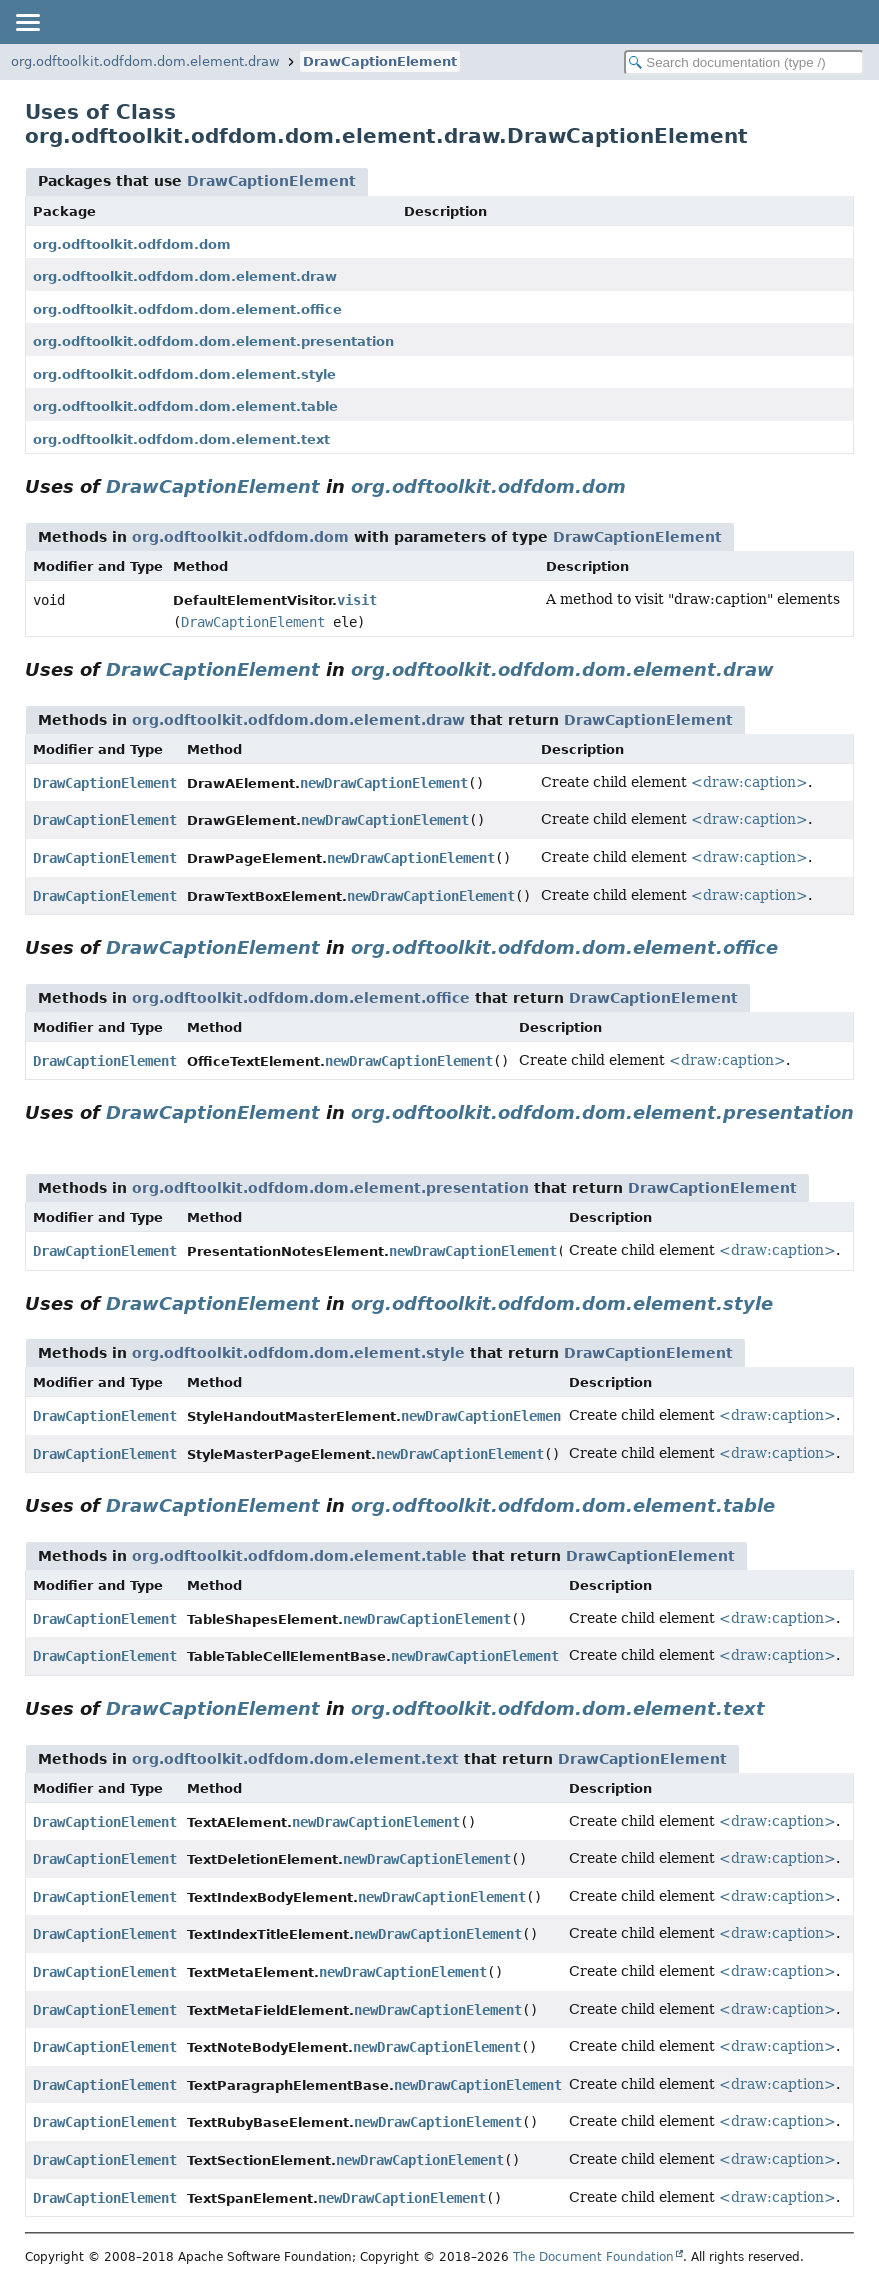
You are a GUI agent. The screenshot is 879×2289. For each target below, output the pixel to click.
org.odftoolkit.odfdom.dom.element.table (185, 406)
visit (357, 600)
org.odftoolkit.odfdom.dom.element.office (187, 309)
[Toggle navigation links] (27, 22)
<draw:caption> (749, 782)
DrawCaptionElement (380, 61)
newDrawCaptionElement (384, 783)
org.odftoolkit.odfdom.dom (132, 244)
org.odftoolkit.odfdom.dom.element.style (184, 374)
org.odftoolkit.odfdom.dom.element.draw (145, 61)
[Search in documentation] (744, 62)
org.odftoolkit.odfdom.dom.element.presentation (213, 341)
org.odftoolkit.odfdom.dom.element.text (181, 439)
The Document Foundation (593, 2257)
